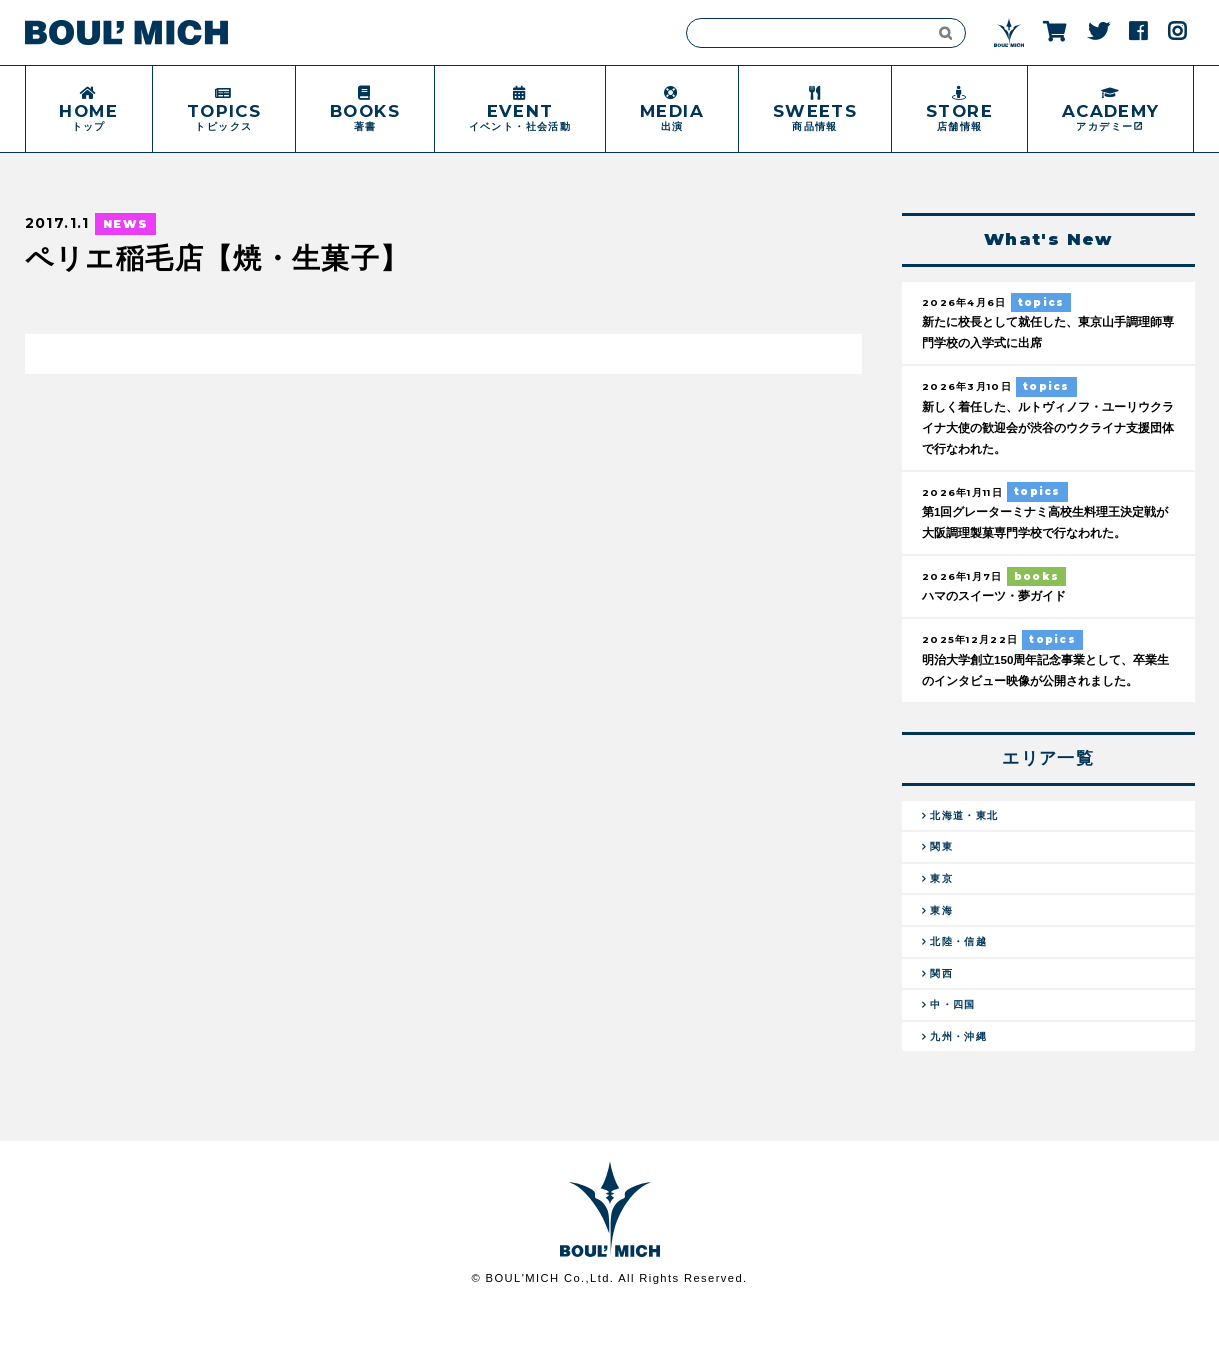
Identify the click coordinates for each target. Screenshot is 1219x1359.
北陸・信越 (962, 982)
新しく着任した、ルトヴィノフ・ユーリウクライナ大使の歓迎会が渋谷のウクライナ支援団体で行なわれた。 (1045, 431)
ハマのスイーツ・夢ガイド (1000, 603)
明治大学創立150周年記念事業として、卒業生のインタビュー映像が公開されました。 (1043, 689)
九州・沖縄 (962, 1085)
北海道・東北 (968, 845)
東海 (943, 948)
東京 (943, 914)
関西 (943, 1016)
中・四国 (956, 1050)
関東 (943, 880)
